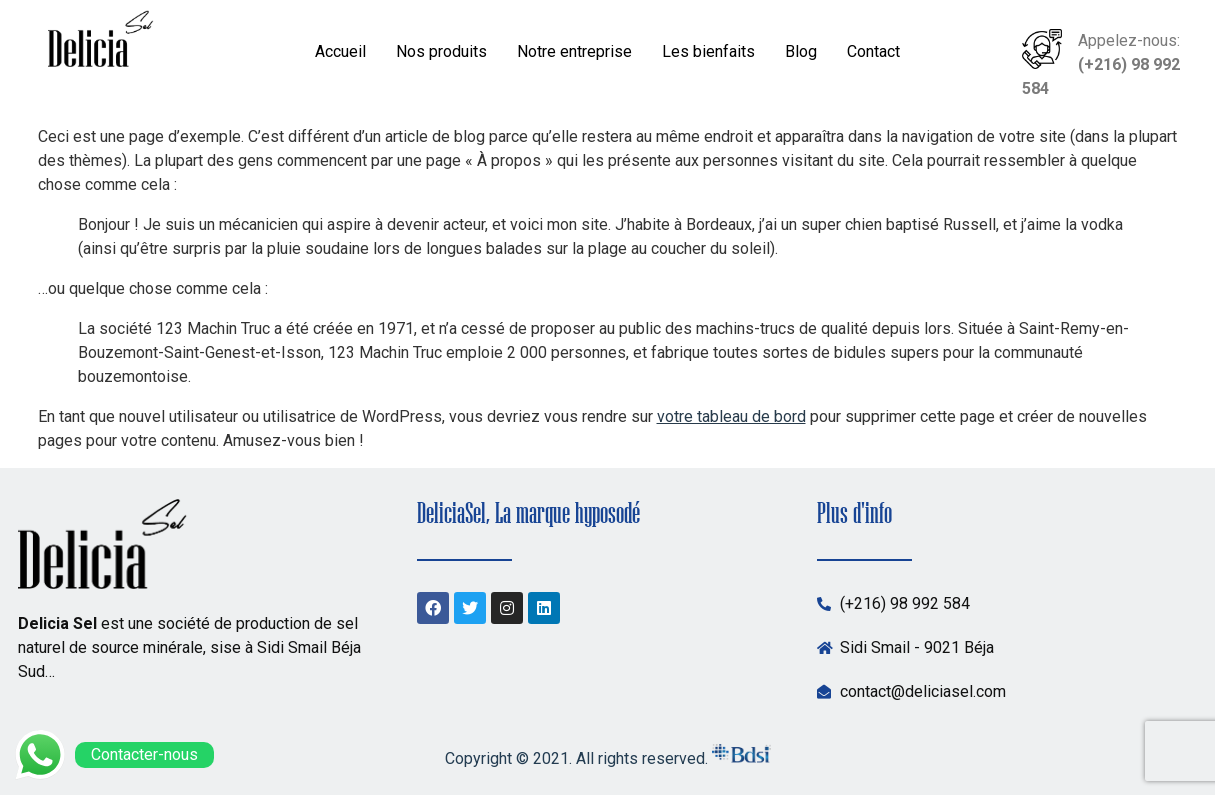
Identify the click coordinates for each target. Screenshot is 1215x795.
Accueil (340, 51)
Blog (801, 51)
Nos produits (441, 51)
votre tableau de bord (731, 416)
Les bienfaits (708, 51)
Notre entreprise (574, 51)
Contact (873, 51)
